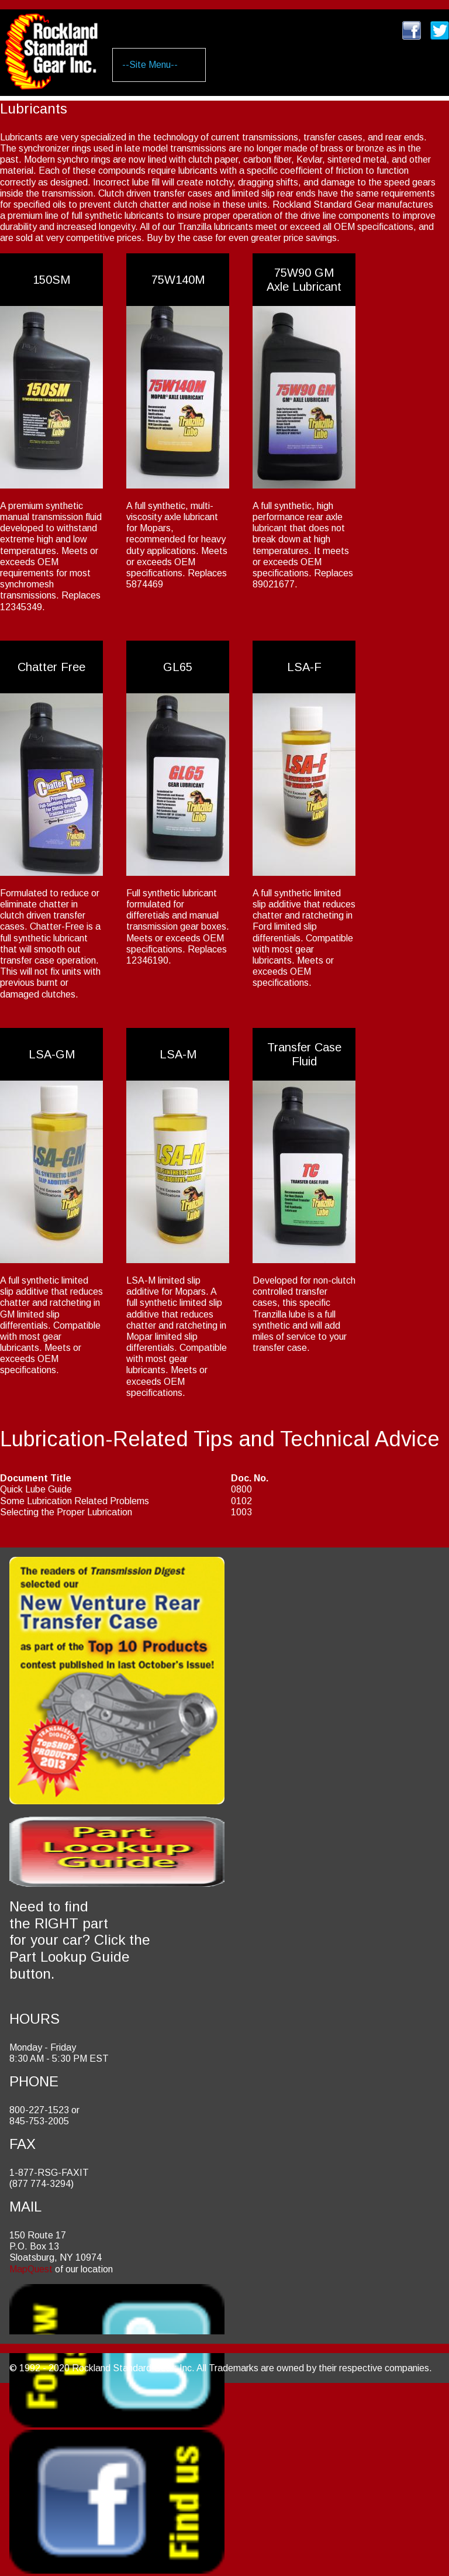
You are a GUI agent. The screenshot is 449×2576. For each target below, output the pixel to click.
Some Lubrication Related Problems (74, 1501)
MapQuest (31, 2269)
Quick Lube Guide (36, 1489)
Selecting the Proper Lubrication (66, 1512)
